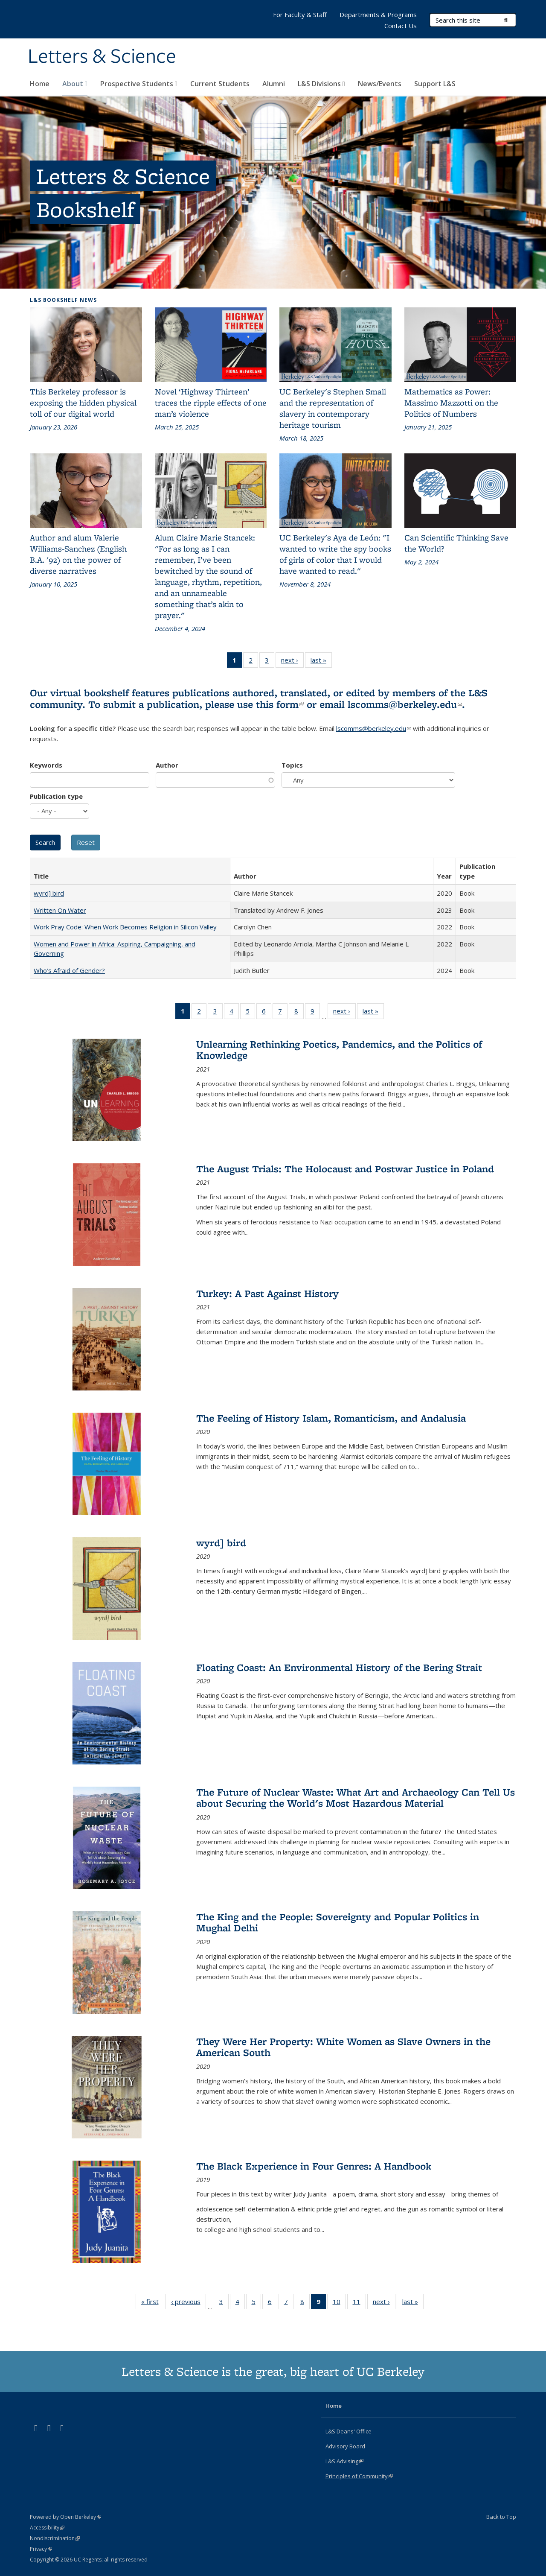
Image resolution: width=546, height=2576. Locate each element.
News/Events (379, 83)
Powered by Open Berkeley (65, 2517)
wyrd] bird (49, 893)
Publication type (56, 796)
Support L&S (435, 83)
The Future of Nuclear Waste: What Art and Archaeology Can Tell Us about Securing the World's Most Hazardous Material (355, 1797)
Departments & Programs (378, 14)
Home (39, 83)
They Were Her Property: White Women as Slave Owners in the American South (343, 2047)
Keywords (46, 765)
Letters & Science (102, 57)
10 (339, 2303)
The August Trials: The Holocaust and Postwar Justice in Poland (345, 1168)
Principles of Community (359, 2476)
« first (152, 2303)
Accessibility (47, 2527)
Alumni (273, 83)
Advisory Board (345, 2446)
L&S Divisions (321, 83)
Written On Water (60, 910)
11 (359, 2303)
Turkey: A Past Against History (267, 1293)
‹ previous (188, 2303)
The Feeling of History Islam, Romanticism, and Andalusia (331, 1418)
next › (292, 661)
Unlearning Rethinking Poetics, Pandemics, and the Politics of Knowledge (339, 1049)
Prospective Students (138, 83)
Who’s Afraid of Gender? (69, 970)
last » (321, 661)
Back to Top (501, 2517)
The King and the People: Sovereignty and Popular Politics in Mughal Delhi (337, 1922)
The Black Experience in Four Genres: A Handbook (313, 2166)
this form (280, 704)
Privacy (41, 2549)
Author (167, 765)
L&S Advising (344, 2461)
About (74, 83)
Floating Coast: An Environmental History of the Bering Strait (339, 1667)
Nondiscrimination (55, 2538)
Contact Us (400, 25)
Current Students (220, 83)
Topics (292, 765)
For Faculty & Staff (300, 14)
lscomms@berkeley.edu (405, 704)
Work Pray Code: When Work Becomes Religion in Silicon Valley (125, 927)
